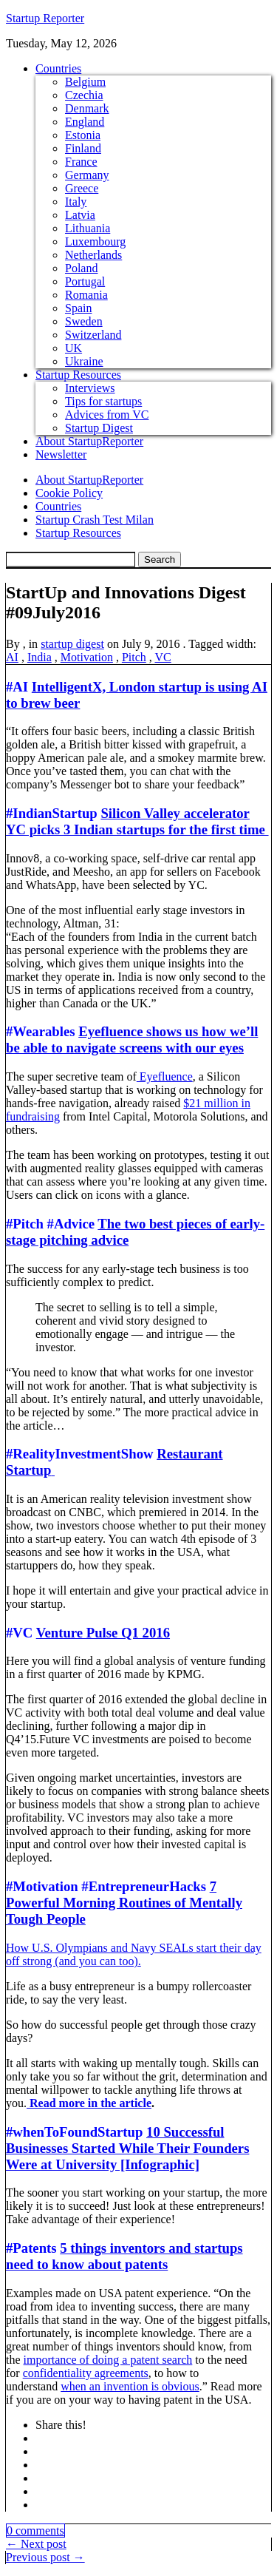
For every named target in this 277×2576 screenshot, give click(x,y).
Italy (75, 201)
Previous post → (45, 2557)
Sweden (84, 321)
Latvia (80, 215)
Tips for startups (103, 401)
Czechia (84, 95)
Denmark (87, 108)
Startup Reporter (45, 18)
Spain (78, 308)
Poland (81, 268)
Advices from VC (106, 414)
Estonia (82, 135)
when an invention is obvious (130, 2386)
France (81, 161)
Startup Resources (78, 374)
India (39, 657)
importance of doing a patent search (108, 2359)
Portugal (85, 281)
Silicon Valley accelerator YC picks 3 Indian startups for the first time (137, 821)
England (84, 121)
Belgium (85, 81)
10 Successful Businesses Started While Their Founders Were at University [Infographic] (127, 2148)
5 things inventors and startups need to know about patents (124, 2256)
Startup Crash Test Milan (94, 519)
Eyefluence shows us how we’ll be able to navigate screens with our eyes (132, 1039)
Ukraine (84, 361)
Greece (81, 188)
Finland (83, 148)
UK (73, 348)
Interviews (90, 388)
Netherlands (93, 255)
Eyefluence (165, 1076)
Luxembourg (95, 241)
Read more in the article (89, 2103)
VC (162, 657)
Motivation (87, 657)
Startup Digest (99, 428)
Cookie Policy (69, 493)
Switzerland (93, 334)
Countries (58, 68)
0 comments (35, 2530)
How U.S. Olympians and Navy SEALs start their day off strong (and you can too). (133, 1954)
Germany (87, 175)
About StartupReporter (89, 441)
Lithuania (87, 228)
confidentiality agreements (85, 2373)
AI (12, 657)
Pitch (134, 657)
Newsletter (60, 454)
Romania (86, 294)
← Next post (36, 2544)
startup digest (72, 644)
